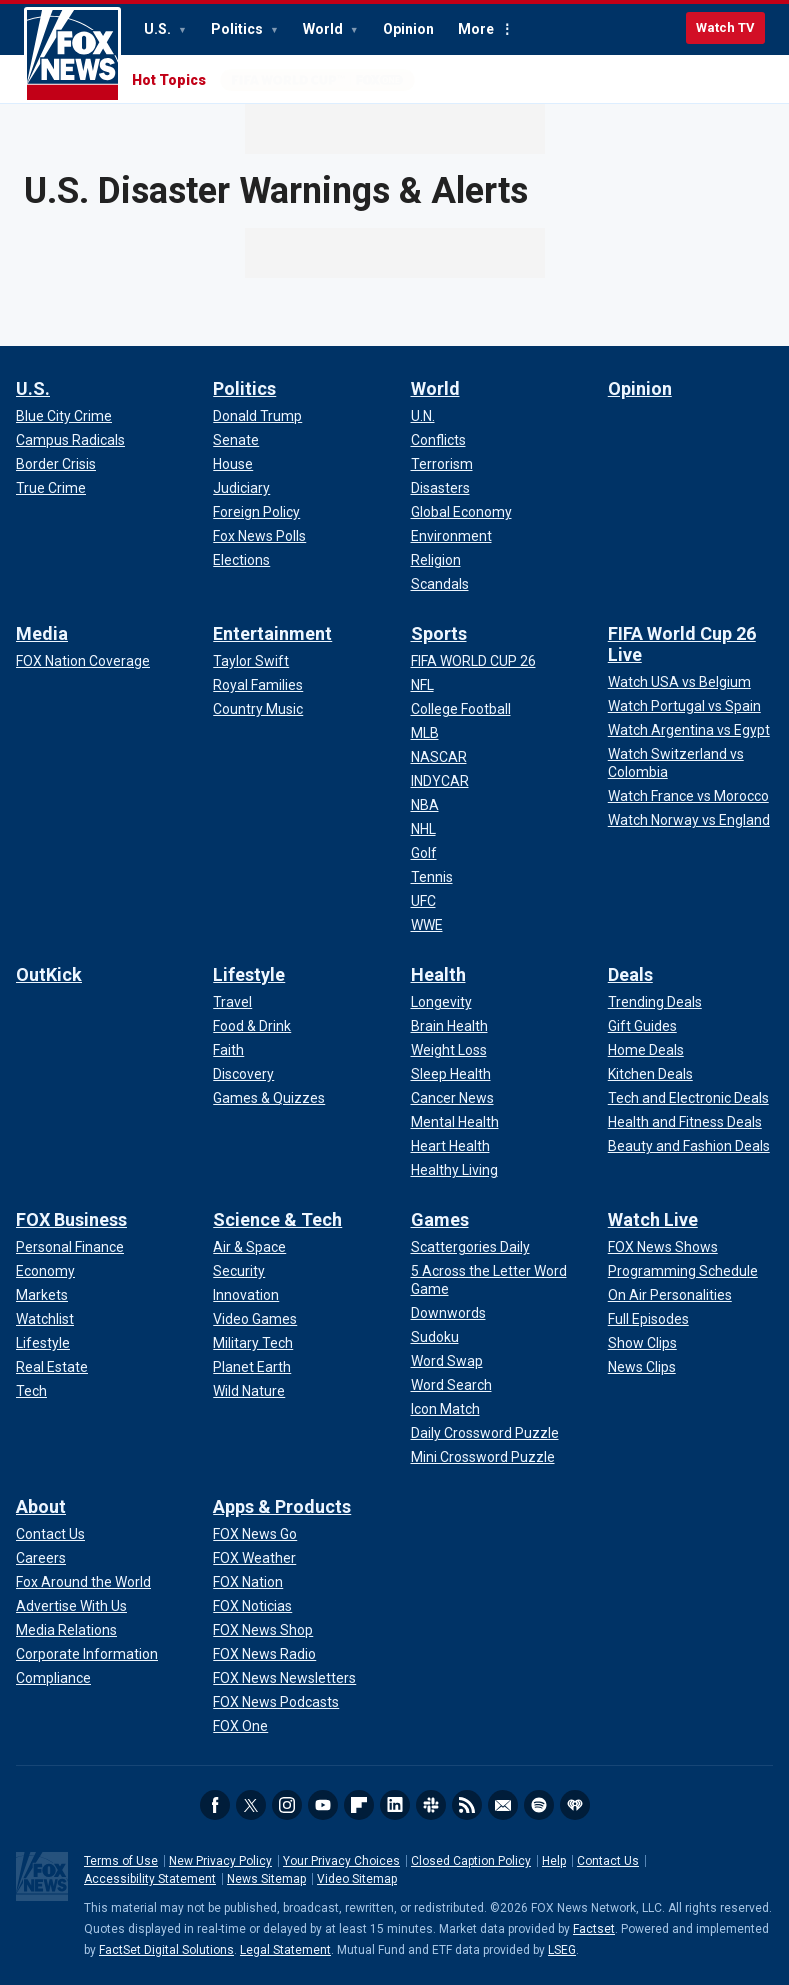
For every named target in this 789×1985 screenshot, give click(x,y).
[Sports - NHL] (423, 829)
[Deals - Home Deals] (646, 1050)
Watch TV (725, 27)
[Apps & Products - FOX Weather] (254, 1558)
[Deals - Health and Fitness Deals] (685, 1122)
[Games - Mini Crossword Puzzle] (483, 1457)
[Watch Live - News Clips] (642, 1367)
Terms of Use (121, 1861)
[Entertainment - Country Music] (258, 709)
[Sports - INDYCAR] (440, 781)
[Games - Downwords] (448, 1313)
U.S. (159, 29)
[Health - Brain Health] (449, 1026)
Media (42, 633)
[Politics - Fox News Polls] (259, 536)
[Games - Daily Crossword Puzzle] (485, 1433)
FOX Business (71, 1219)
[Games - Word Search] (451, 1385)
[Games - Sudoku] (435, 1337)
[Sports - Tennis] (432, 877)
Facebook (215, 1805)
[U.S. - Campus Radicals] (70, 440)
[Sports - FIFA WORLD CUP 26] (473, 661)
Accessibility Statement (150, 1879)
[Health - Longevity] (441, 1002)
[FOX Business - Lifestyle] (43, 1343)
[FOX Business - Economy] (45, 1271)
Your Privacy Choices (341, 1861)
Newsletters (503, 1805)
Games (440, 1219)
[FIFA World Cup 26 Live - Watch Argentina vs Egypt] (689, 730)
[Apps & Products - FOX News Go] (255, 1534)
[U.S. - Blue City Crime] (64, 416)
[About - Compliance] (53, 1678)
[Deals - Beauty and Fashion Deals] (689, 1146)
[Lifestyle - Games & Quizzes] (269, 1098)
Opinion (408, 29)
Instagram (287, 1805)
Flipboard (359, 1805)
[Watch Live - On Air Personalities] (670, 1295)
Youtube (323, 1805)
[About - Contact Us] (50, 1534)
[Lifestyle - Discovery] (243, 1074)
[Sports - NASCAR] (439, 757)
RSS (467, 1805)
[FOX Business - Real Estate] (52, 1367)
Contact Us (608, 1861)
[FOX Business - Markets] (42, 1295)
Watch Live (653, 1219)
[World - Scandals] (440, 584)
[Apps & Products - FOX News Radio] (264, 1654)
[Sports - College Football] (461, 709)
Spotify (539, 1805)
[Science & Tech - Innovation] (246, 1295)
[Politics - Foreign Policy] (256, 512)
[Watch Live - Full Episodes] (648, 1319)
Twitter (251, 1805)
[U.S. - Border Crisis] (56, 464)
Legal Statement (285, 1950)
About (41, 1506)
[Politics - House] (233, 464)
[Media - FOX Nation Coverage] (83, 661)
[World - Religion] (436, 560)
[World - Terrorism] (442, 464)
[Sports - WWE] (427, 925)
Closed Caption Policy (471, 1861)
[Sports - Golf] (424, 853)
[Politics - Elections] (241, 560)
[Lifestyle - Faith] (228, 1050)
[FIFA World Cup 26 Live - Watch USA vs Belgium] (679, 682)
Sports (439, 633)
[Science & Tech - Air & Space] (249, 1247)
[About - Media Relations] (66, 1630)
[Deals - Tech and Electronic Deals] (688, 1098)
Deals (630, 974)
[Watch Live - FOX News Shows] (663, 1247)
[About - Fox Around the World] (83, 1582)
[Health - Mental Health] (455, 1122)
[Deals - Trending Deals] (655, 1002)
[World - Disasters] (440, 488)
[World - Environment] (451, 536)
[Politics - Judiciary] (241, 488)
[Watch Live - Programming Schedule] (683, 1271)
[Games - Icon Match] (445, 1409)
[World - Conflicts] (438, 440)
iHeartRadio (575, 1805)
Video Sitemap (357, 1879)
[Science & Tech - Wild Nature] (249, 1391)
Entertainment (272, 633)
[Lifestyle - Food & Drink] (252, 1026)
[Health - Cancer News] (452, 1098)
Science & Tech (277, 1219)
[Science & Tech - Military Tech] (253, 1343)
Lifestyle (249, 974)
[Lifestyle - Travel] (232, 1002)
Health (438, 974)
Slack (431, 1805)
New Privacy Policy (220, 1861)
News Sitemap (266, 1879)
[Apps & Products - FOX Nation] (248, 1582)
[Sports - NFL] (422, 685)
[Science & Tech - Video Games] (255, 1319)
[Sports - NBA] (425, 805)
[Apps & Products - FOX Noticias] (252, 1606)
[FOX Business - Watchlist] (45, 1319)
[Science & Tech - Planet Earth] (252, 1367)
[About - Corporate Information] (87, 1654)
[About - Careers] (41, 1558)
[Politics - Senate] (236, 440)
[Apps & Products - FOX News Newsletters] (284, 1678)
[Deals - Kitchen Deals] (650, 1074)
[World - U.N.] (423, 416)
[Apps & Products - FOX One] (240, 1726)
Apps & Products (282, 1506)
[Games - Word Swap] (447, 1361)
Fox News (72, 55)
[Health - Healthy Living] (454, 1170)
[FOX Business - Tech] (31, 1391)
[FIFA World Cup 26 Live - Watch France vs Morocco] (688, 796)
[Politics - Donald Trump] (257, 416)
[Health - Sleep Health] (451, 1074)
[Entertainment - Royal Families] (258, 685)
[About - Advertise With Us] (71, 1606)
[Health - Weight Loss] (449, 1050)
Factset (594, 1929)
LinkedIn (395, 1805)
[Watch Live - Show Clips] (642, 1343)
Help (554, 1861)
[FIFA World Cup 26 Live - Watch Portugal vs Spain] (684, 706)
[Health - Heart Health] (450, 1146)
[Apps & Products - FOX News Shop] (263, 1630)
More (476, 29)
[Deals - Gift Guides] (642, 1026)
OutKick (49, 974)
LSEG (562, 1950)
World (324, 29)
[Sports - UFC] (423, 901)
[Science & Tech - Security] (239, 1271)
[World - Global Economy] (461, 512)
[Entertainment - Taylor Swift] (251, 661)
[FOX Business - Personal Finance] (70, 1247)
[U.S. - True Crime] (51, 488)
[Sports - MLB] (425, 733)
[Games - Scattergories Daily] (470, 1247)
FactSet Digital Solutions (166, 1950)
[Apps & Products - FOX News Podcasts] (276, 1702)
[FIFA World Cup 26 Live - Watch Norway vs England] (689, 820)
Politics (238, 29)
